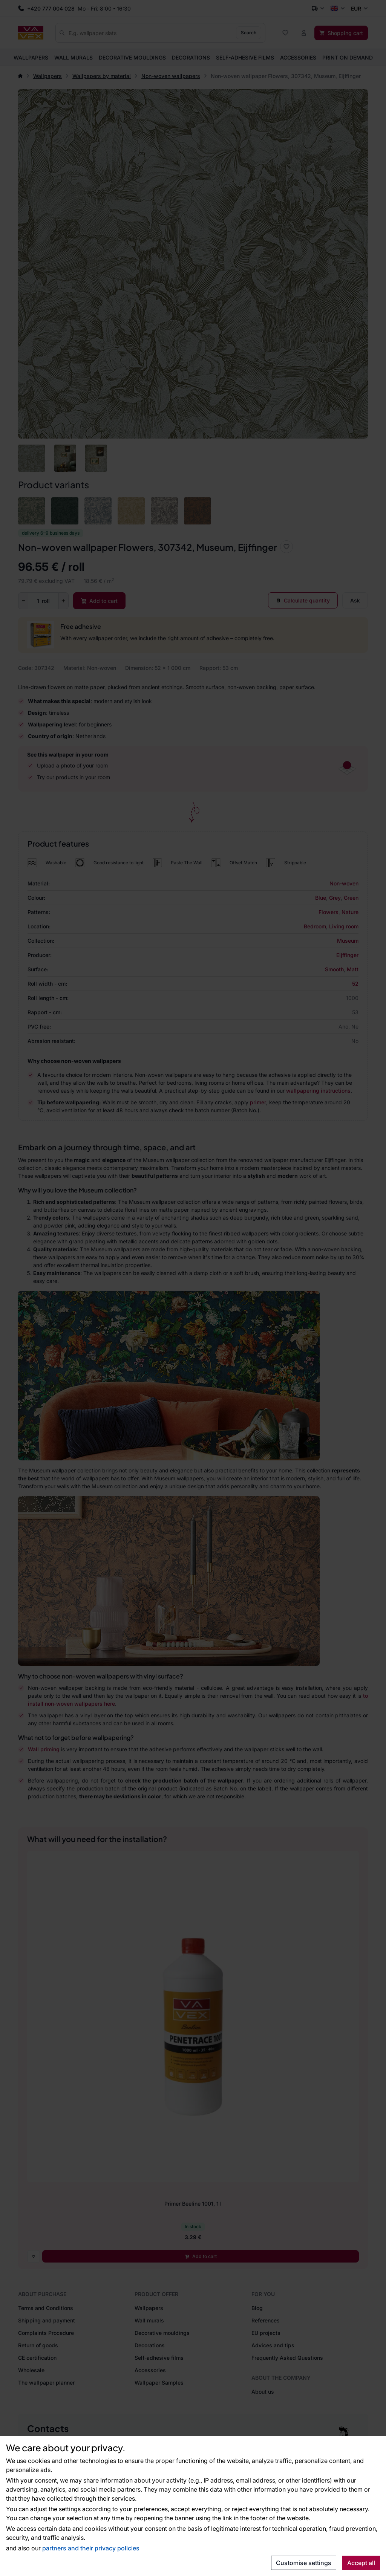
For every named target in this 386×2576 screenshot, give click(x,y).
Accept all (361, 2563)
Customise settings (303, 2563)
